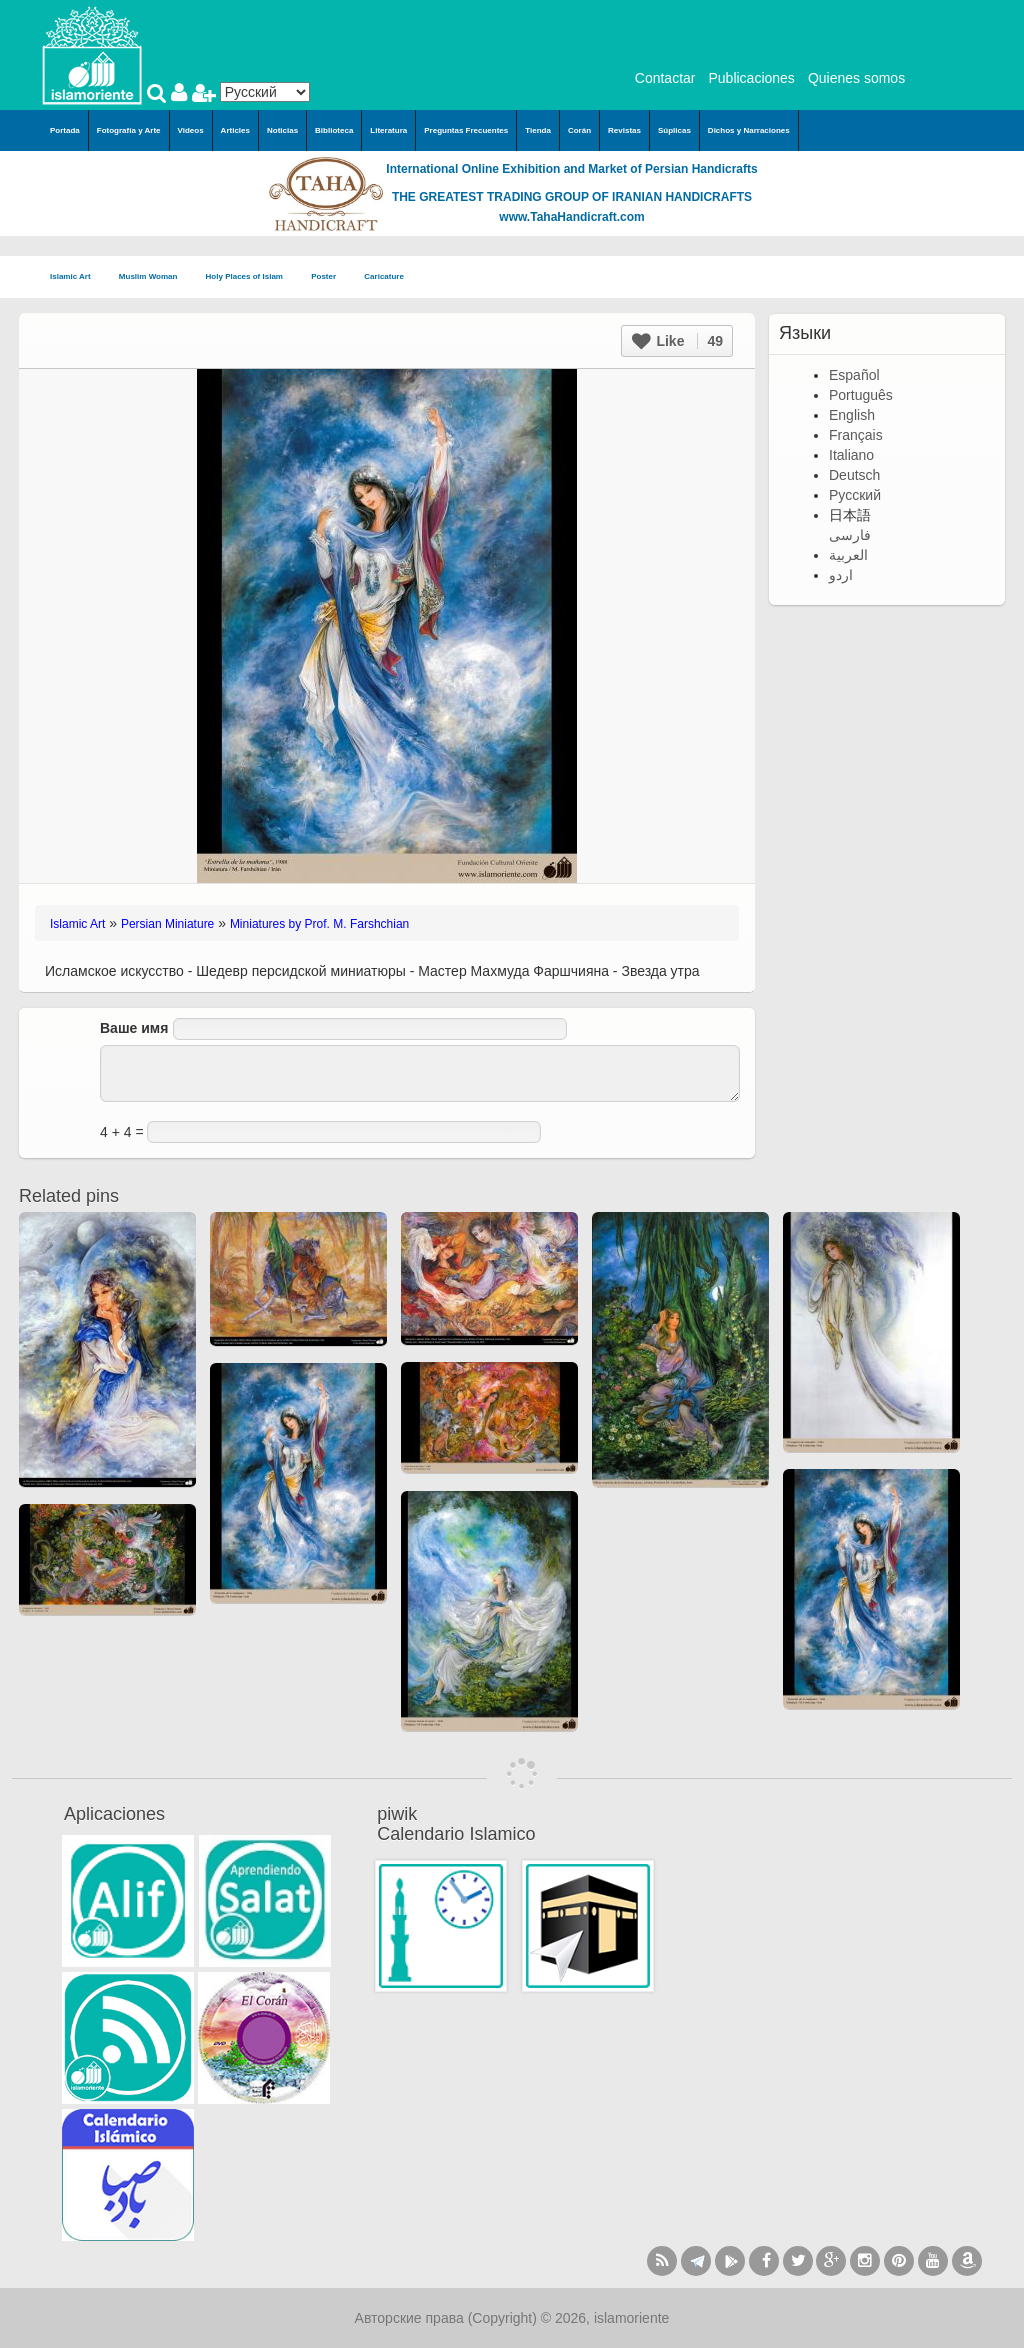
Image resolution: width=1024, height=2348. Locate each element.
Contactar (665, 78)
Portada (65, 130)
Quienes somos (856, 78)
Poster (329, 277)
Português (861, 395)
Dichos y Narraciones (749, 130)
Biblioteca (334, 130)
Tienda (538, 130)
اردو (841, 575)
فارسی (850, 535)
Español (854, 375)
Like (677, 341)
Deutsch (854, 475)
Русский (855, 495)
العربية (848, 555)
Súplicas (674, 130)
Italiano (851, 455)
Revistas (624, 130)
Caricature (384, 276)
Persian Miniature (167, 924)
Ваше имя (134, 1028)
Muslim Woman (154, 277)
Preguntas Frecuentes (466, 130)
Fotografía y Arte (129, 130)
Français (856, 435)
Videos (191, 130)
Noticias (282, 130)
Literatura (388, 130)
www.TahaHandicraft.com (571, 217)
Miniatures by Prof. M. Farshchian (319, 924)
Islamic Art (76, 277)
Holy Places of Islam (251, 277)
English (852, 415)
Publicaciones (751, 78)
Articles (235, 130)
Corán (579, 130)
